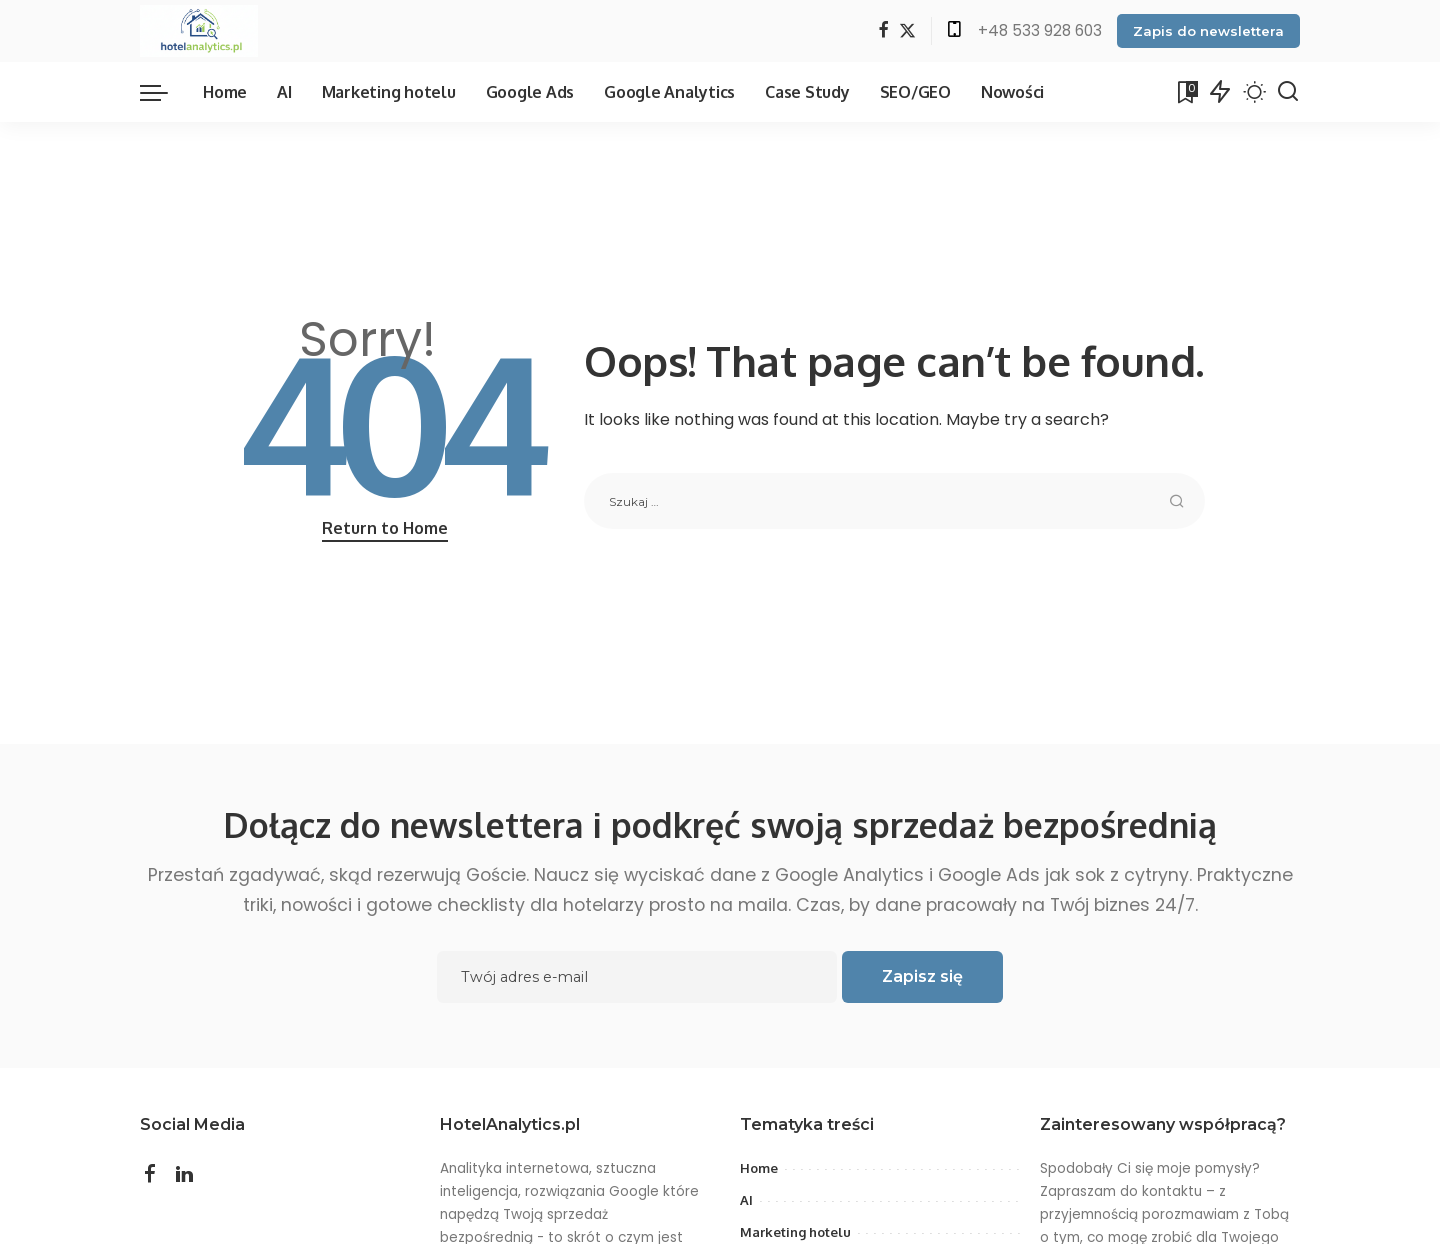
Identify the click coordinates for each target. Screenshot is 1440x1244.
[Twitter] (907, 31)
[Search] (1288, 92)
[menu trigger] (164, 92)
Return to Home (385, 528)
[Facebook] (883, 31)
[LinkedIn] (184, 1174)
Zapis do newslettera (1208, 31)
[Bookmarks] (1186, 92)
